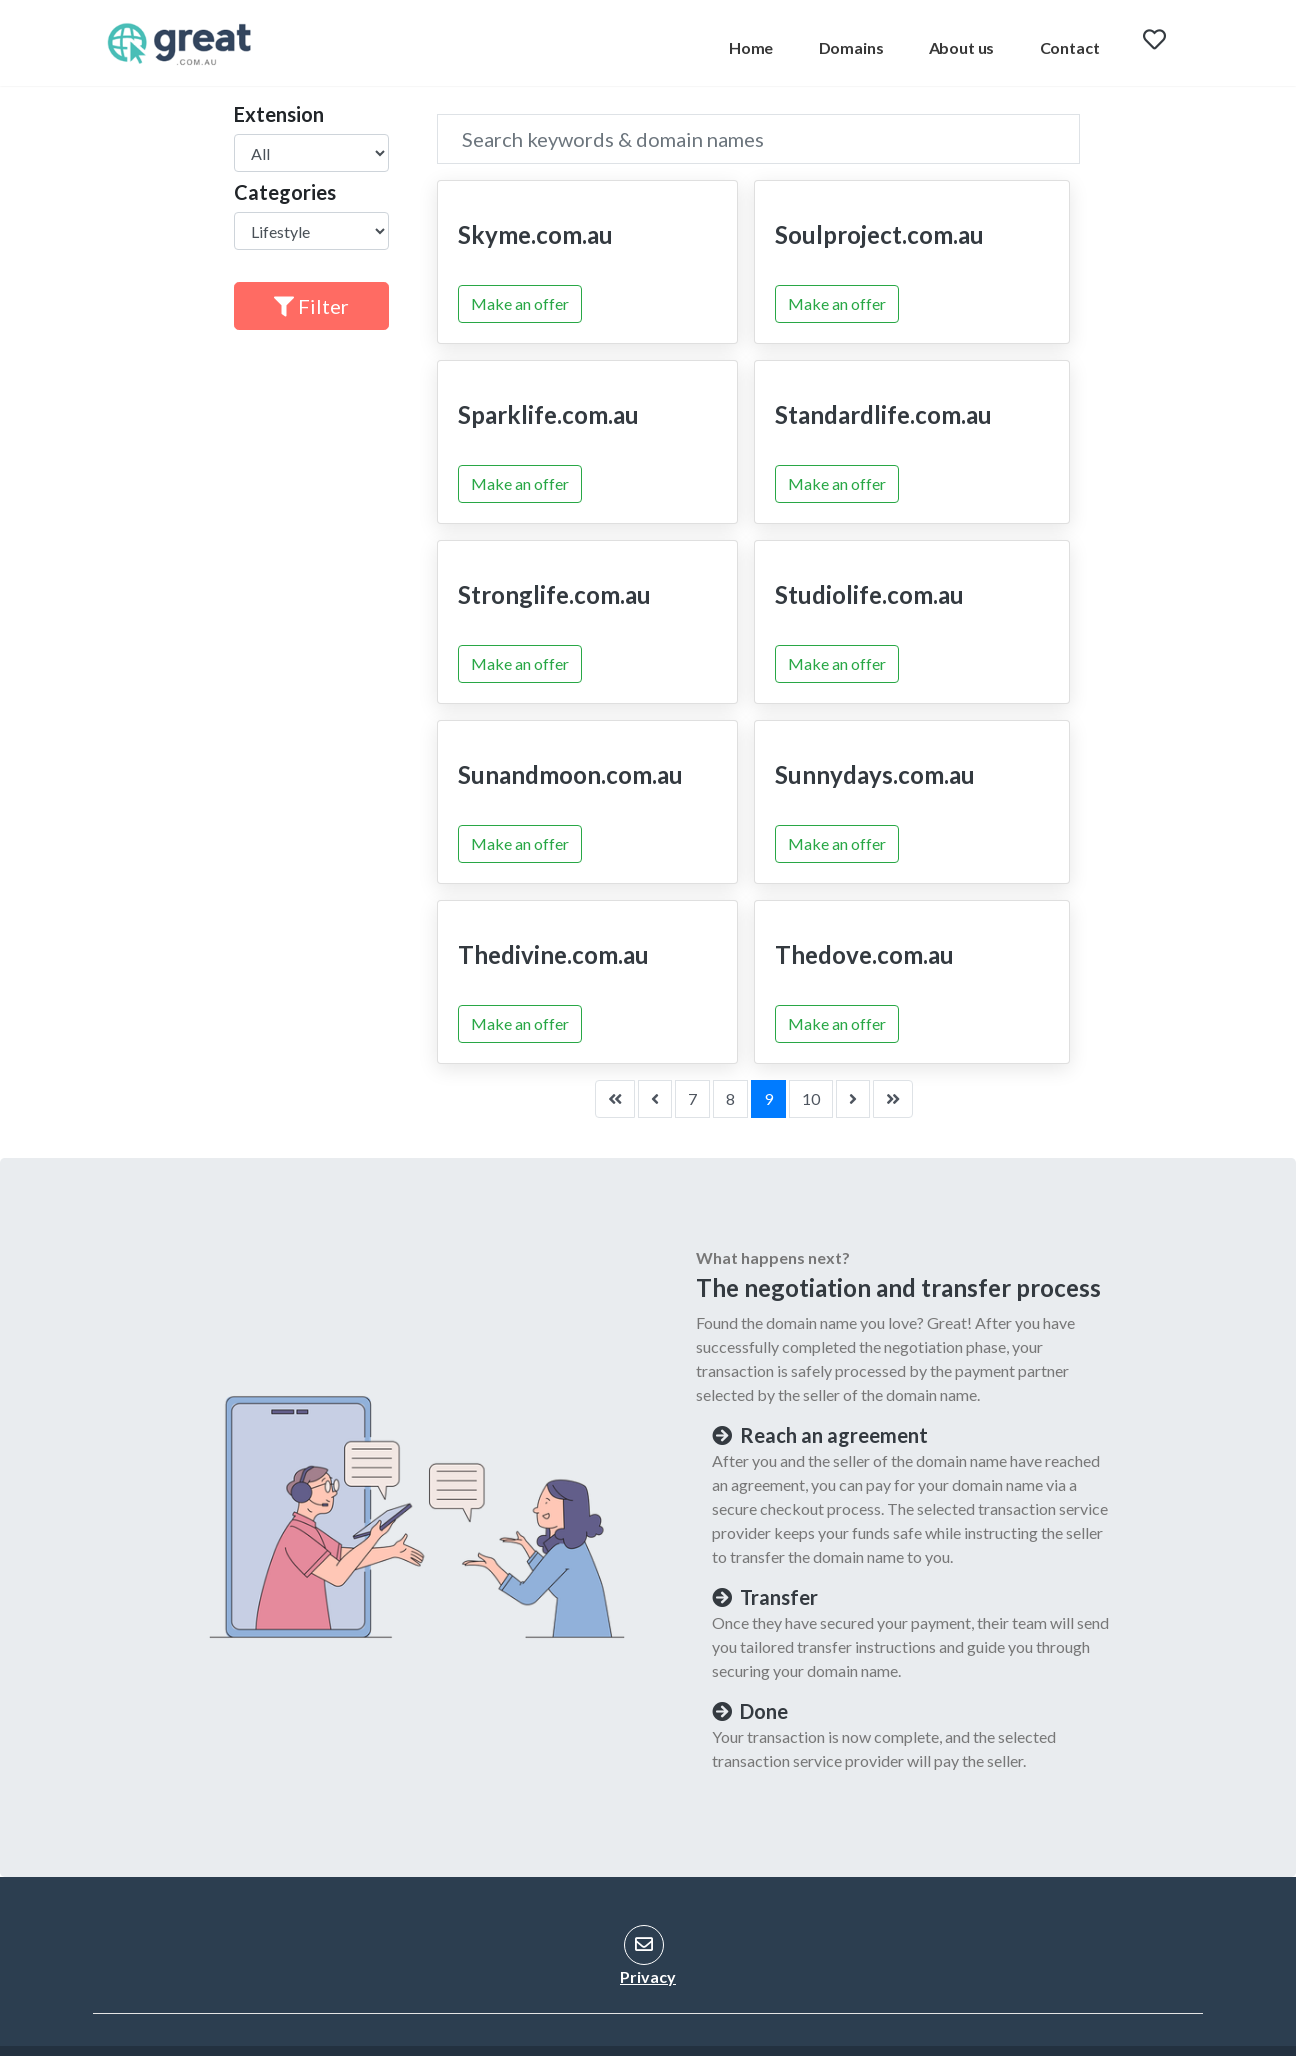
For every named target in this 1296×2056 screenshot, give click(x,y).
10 (811, 1098)
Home (751, 47)
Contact (1070, 47)
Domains (851, 47)
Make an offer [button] (520, 303)
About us (962, 47)
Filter (311, 306)
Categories (285, 192)
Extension (279, 114)
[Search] (758, 139)
